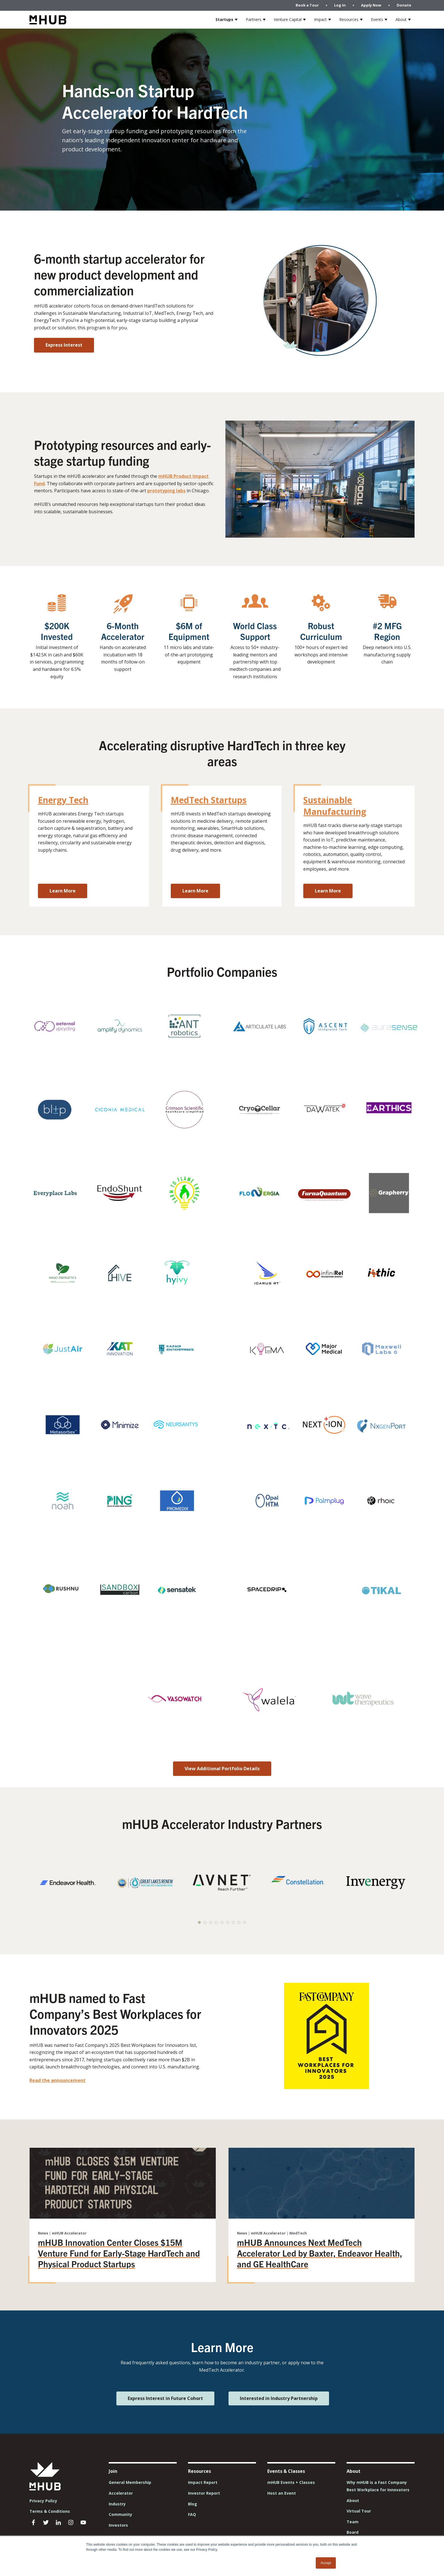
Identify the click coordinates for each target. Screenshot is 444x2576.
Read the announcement (57, 2080)
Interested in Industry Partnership (279, 2398)
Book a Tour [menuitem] (307, 5)
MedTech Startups (209, 800)
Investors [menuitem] (118, 2525)
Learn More (63, 891)
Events (377, 19)
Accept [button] (326, 2563)
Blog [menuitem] (192, 2504)
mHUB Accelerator (69, 2233)
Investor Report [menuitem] (204, 2493)
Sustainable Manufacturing (334, 805)
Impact (320, 19)
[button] (199, 1922)
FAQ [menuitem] (192, 2514)
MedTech (298, 2233)
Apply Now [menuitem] (371, 5)
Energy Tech (63, 800)
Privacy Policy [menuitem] (43, 2500)
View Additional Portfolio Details (222, 1768)
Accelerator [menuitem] (121, 2493)
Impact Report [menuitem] (202, 2482)
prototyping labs (166, 490)
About (401, 19)
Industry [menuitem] (117, 2504)
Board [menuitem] (352, 2532)
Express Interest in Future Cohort (165, 2398)
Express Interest (64, 345)
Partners (253, 19)
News (43, 2233)
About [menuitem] (353, 2500)
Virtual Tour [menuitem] (359, 2511)
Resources (348, 19)
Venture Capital (288, 19)
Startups (224, 19)
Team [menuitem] (352, 2521)
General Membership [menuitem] (130, 2482)
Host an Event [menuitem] (281, 2493)
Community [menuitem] (120, 2514)
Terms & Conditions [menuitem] (49, 2511)
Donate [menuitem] (403, 5)
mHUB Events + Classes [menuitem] (291, 2482)
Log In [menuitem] (340, 5)
